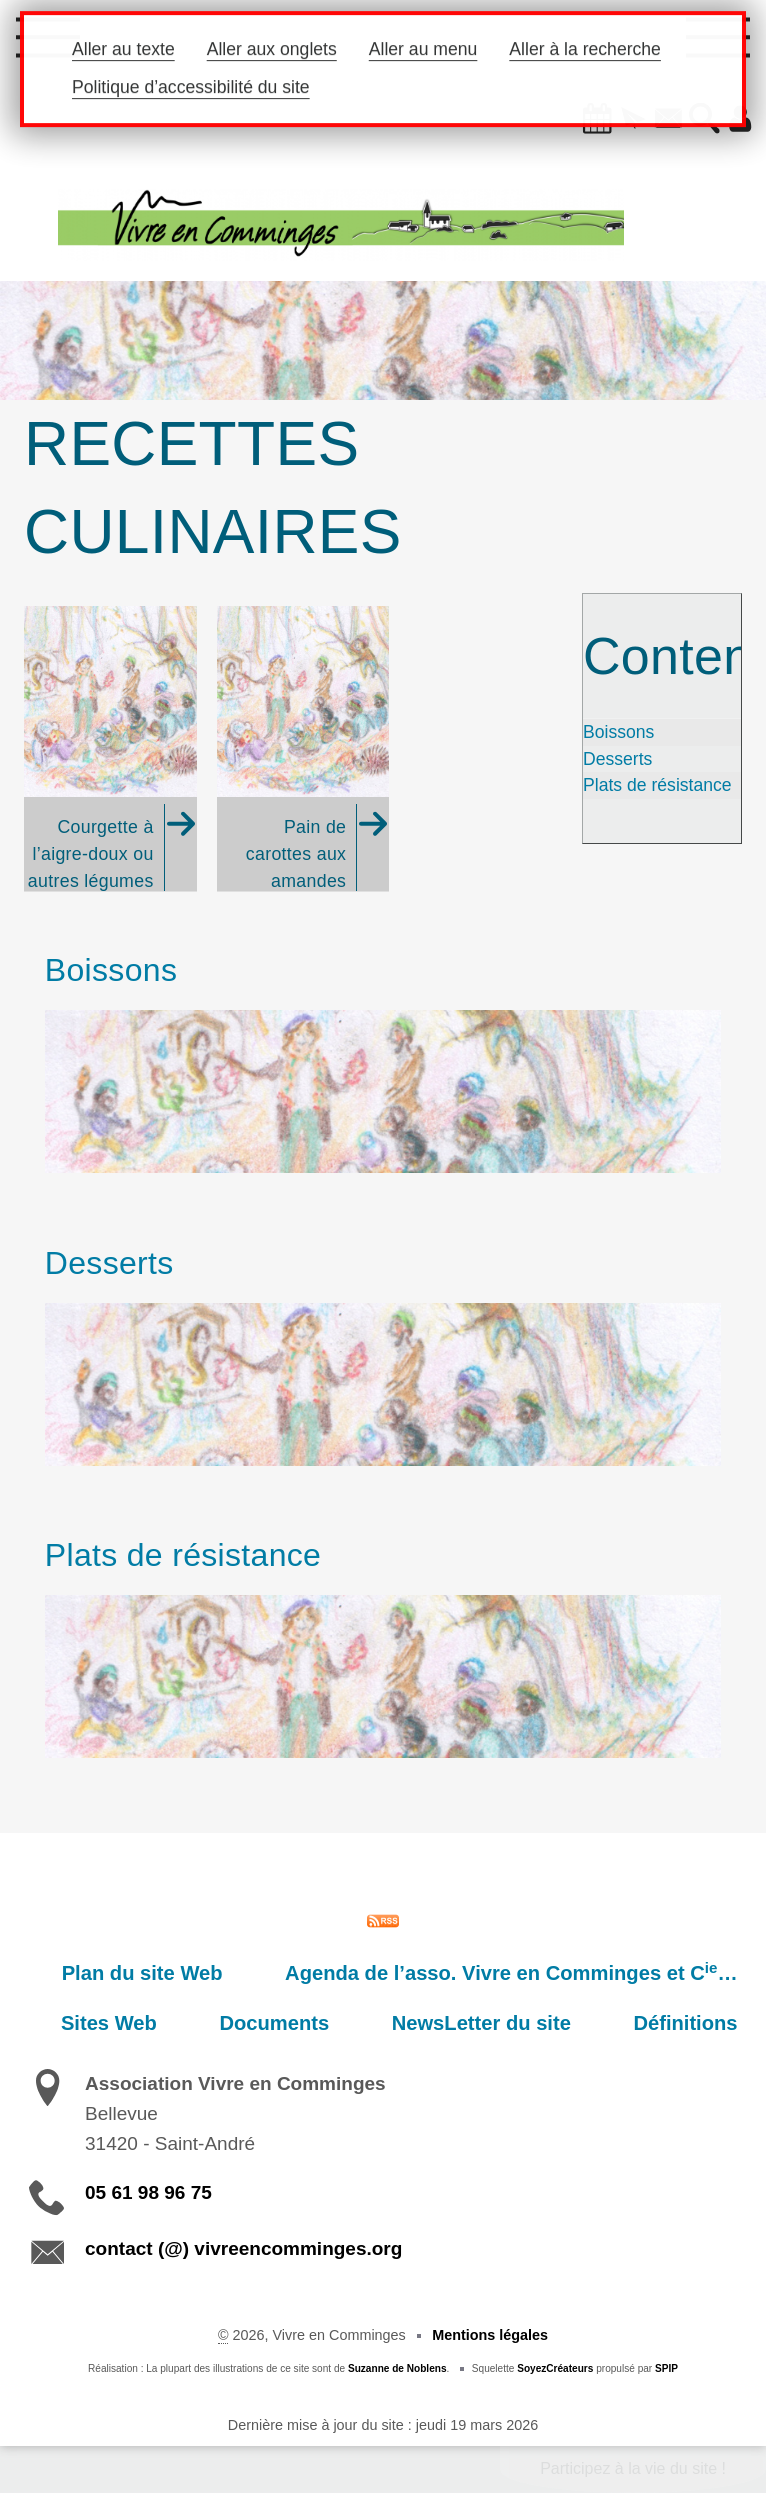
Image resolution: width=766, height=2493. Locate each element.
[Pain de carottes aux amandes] (303, 749)
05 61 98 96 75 (148, 2192)
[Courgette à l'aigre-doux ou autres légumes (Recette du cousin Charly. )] (110, 749)
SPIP (666, 2368)
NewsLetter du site (506, 2023)
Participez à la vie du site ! (633, 2468)
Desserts (617, 759)
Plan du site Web (167, 1973)
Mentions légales (490, 2335)
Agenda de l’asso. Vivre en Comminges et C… (519, 1972)
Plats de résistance (657, 785)
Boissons (618, 732)
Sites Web (167, 2023)
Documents (316, 2023)
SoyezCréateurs (555, 2368)
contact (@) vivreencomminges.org (243, 2248)
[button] (585, 120)
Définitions (694, 2023)
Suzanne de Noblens (397, 2368)
